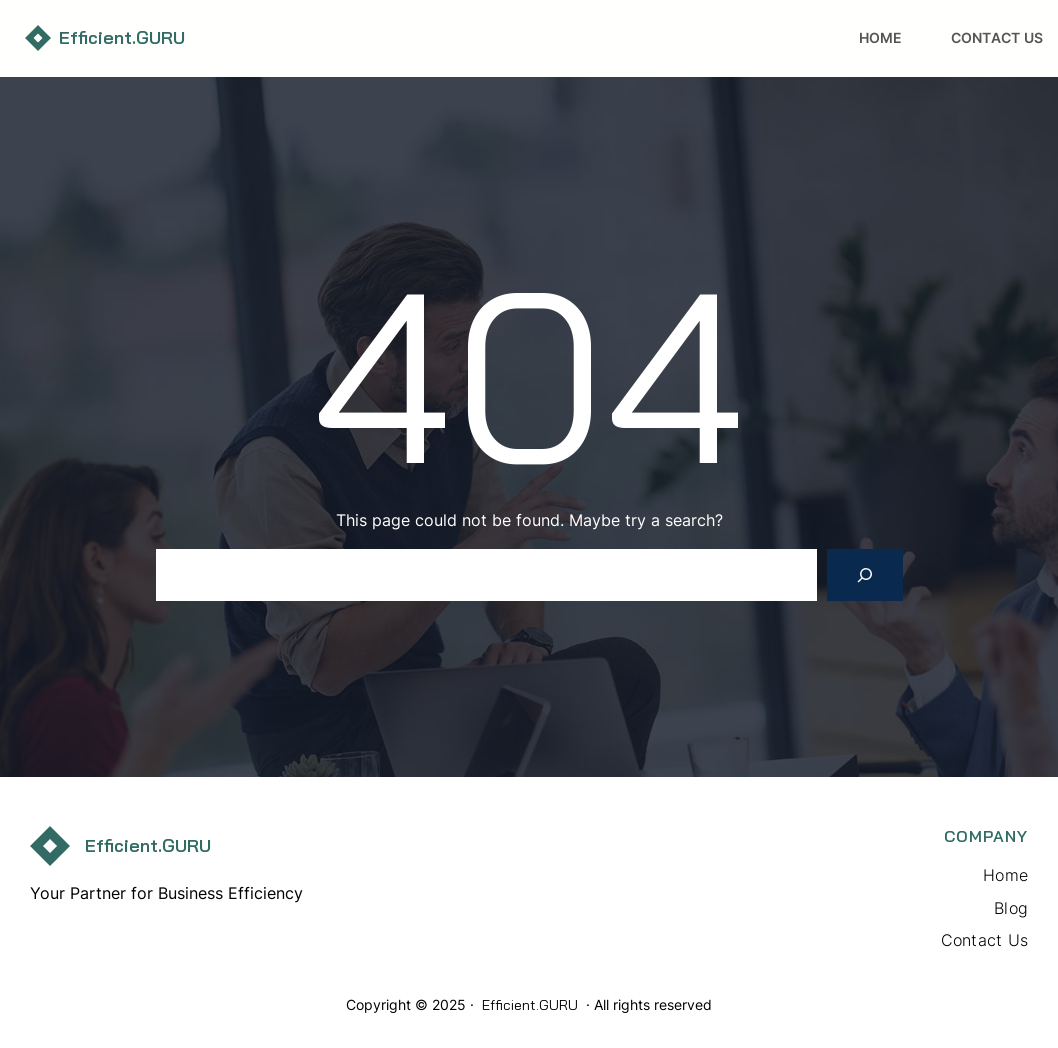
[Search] (865, 575)
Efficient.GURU (122, 37)
